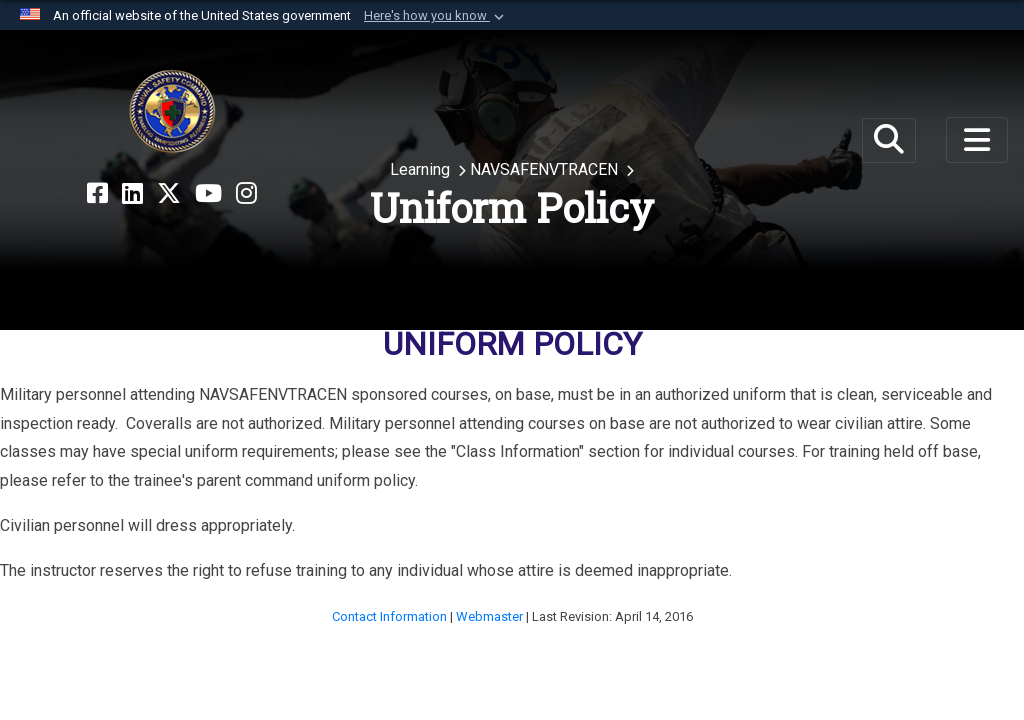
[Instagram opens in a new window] (246, 194)
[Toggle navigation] (977, 140)
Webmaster (491, 616)
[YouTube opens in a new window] (208, 194)
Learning (422, 169)
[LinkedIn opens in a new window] (132, 194)
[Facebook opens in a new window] (97, 194)
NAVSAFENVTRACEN (546, 169)
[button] (436, 16)
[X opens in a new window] (169, 194)
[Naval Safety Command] (172, 112)
